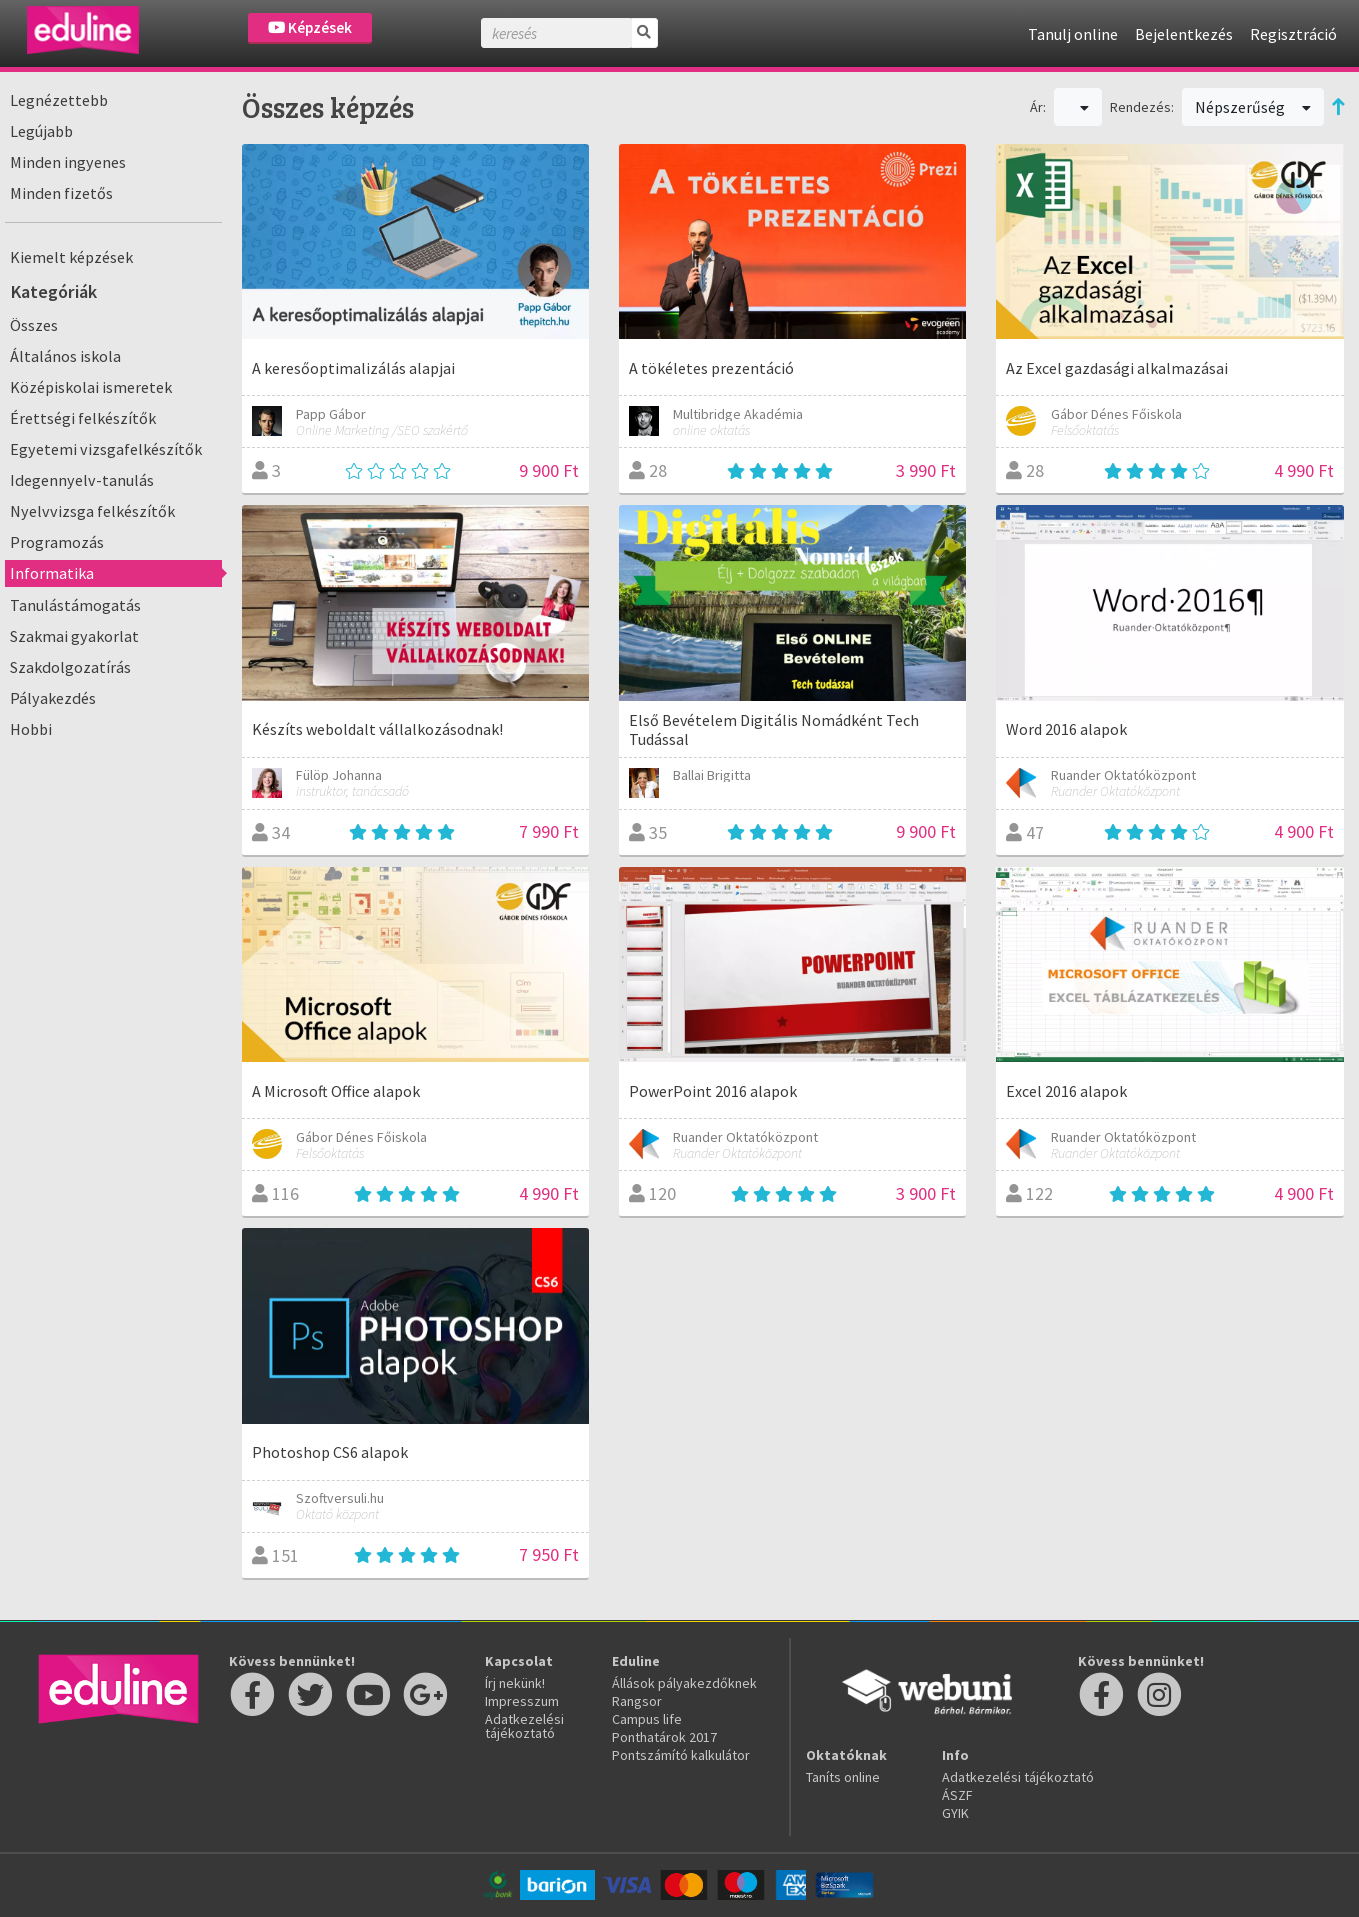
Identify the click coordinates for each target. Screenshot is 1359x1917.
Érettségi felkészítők (83, 418)
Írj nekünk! (515, 1683)
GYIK (955, 1813)
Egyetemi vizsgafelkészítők (106, 449)
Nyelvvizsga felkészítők (92, 511)
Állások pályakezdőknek (684, 1683)
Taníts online (843, 1777)
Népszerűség (1253, 107)
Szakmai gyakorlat (74, 636)
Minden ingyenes (68, 162)
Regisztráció (1293, 34)
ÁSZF (957, 1795)
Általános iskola (65, 356)
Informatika (52, 573)
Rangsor (637, 1701)
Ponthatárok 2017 (664, 1737)
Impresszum (522, 1701)
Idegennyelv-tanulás (82, 480)
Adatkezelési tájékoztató (524, 1726)
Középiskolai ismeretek (91, 387)
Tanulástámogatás (75, 605)
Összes (34, 325)
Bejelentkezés (1184, 34)
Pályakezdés (53, 698)
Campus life (647, 1719)
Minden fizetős (61, 193)
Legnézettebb (59, 100)
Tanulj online (1073, 34)
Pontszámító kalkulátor (681, 1755)
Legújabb (41, 131)
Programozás (57, 542)
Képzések (310, 27)
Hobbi (31, 729)
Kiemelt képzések (71, 257)
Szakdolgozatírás (70, 667)
